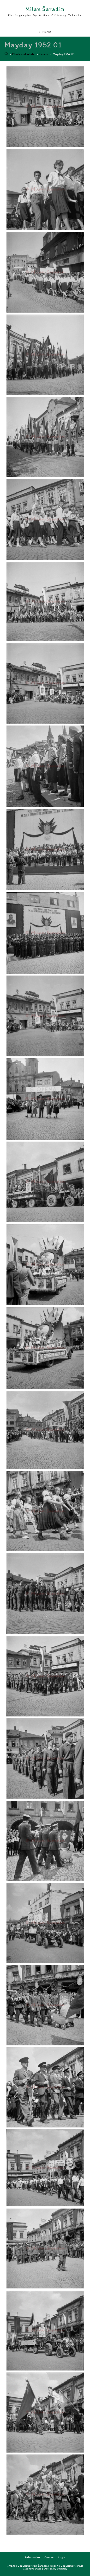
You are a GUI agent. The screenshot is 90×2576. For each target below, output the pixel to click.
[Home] (6, 54)
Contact (49, 2557)
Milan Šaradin (45, 11)
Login (61, 2557)
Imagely (62, 2568)
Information (33, 2557)
